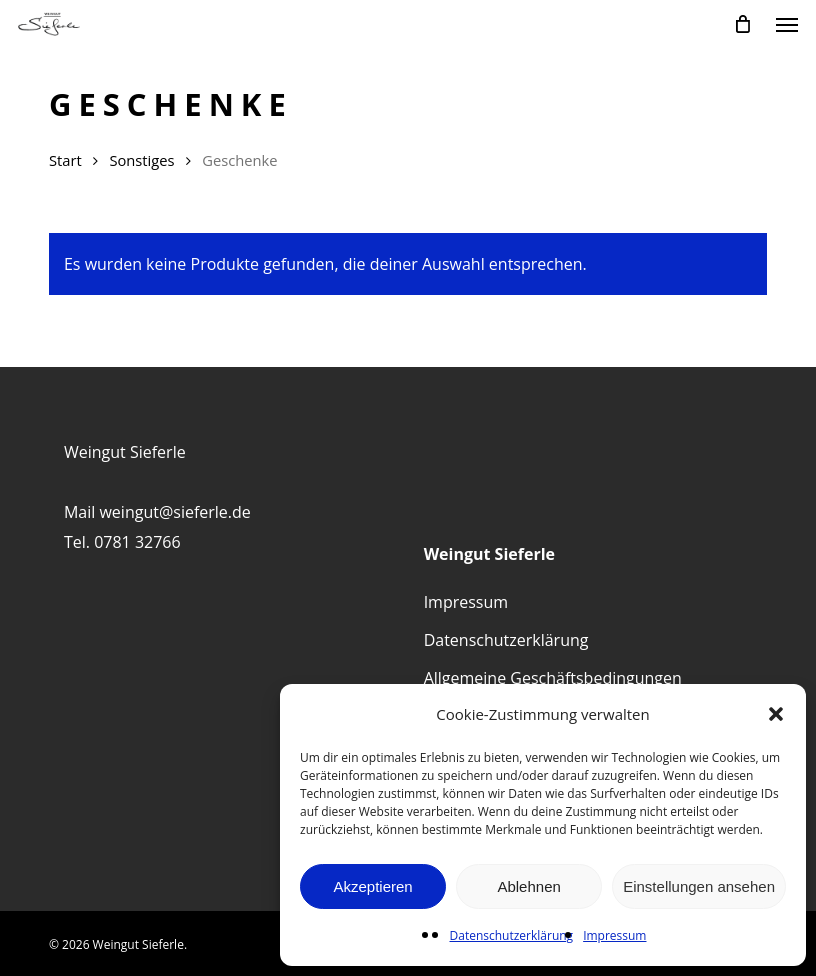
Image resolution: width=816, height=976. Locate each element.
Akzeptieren (372, 886)
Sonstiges (141, 160)
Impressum (614, 935)
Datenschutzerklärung (512, 935)
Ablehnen (528, 886)
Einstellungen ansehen (699, 886)
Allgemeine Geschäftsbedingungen (553, 678)
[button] (776, 714)
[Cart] (743, 24)
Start (65, 160)
